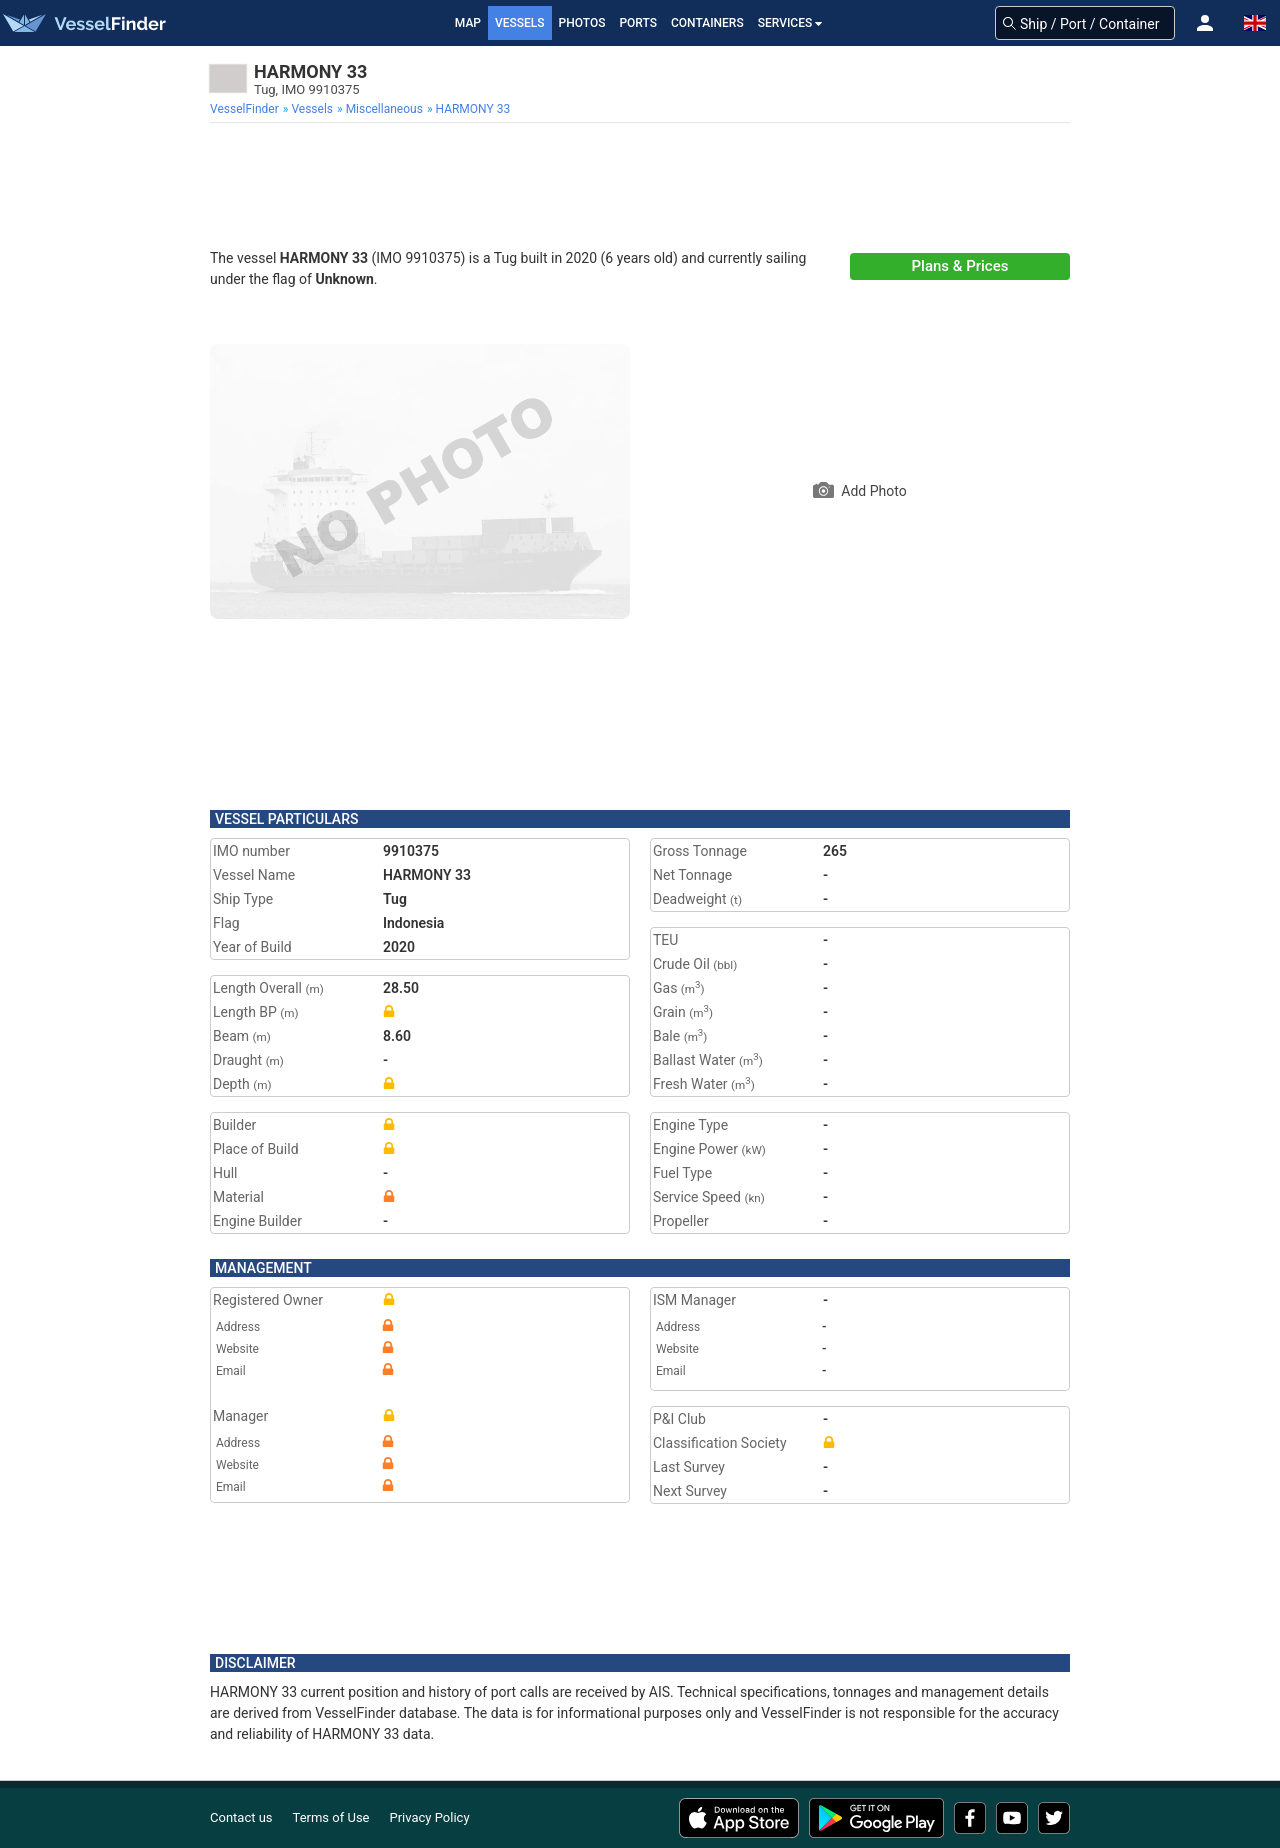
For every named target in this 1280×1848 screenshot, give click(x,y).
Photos (582, 23)
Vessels (520, 23)
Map (468, 23)
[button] (1205, 23)
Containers (707, 23)
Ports (638, 23)
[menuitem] (246, 109)
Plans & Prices (960, 266)
